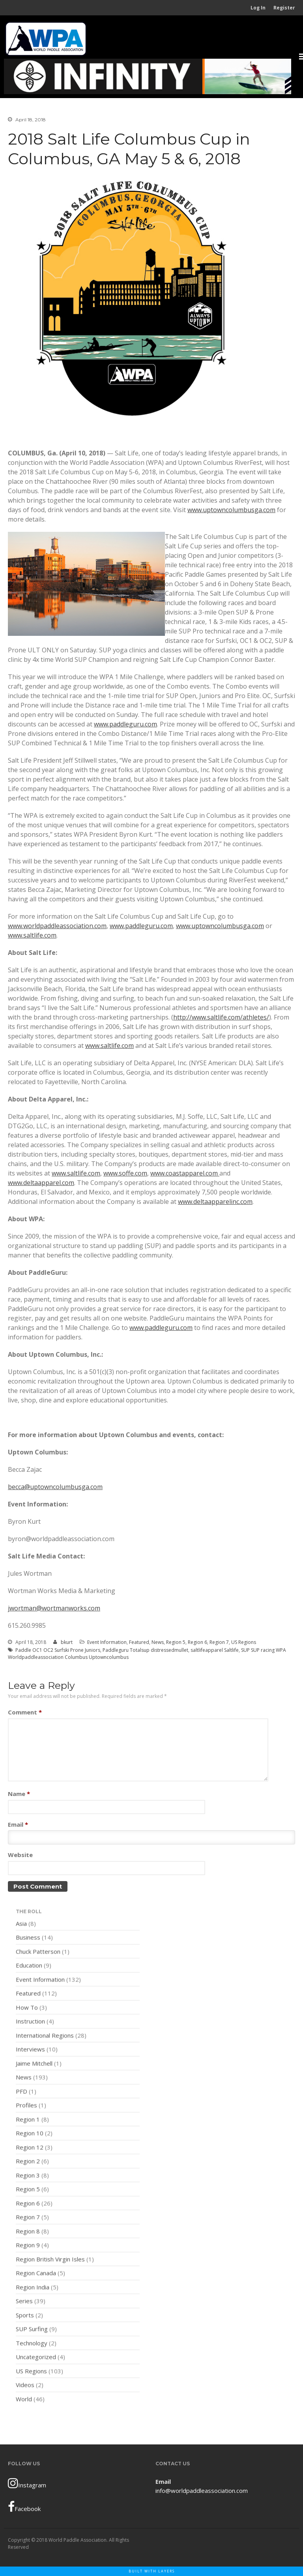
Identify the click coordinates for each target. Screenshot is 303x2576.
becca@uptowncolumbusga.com (55, 1486)
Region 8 (28, 2233)
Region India (32, 2289)
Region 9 (28, 2247)
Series (24, 2303)
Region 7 (219, 1642)
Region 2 (28, 2163)
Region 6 (197, 1642)
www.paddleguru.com (125, 724)
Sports (25, 2317)
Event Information (107, 1642)
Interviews (30, 2051)
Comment (25, 1712)
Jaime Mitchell (34, 2065)
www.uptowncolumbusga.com (231, 509)
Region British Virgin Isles (50, 2261)
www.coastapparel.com (184, 1173)
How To (27, 2009)
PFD (21, 2093)
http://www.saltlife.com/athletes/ (221, 1017)
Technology (31, 2345)
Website (20, 1855)
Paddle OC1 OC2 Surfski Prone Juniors (57, 1650)
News (158, 1642)
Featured (139, 1642)
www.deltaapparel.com (41, 1182)
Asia (21, 1925)
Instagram (27, 2483)
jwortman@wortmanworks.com (54, 1608)
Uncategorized (36, 2358)
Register (284, 7)
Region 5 (175, 1642)
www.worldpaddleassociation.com (57, 925)
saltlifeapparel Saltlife (215, 1650)
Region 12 (29, 2149)
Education (29, 1967)
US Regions (243, 1642)
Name (19, 1794)
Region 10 (29, 2135)
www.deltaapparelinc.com (215, 1201)
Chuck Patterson (38, 1953)
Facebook (24, 2507)
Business (28, 1939)
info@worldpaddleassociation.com (201, 2490)
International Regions (45, 2037)
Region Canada (36, 2275)
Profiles (26, 2107)
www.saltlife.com (32, 935)
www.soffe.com (125, 1173)
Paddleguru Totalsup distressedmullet (145, 1650)
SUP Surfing (32, 2331)
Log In (258, 7)
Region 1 (28, 2121)
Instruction (30, 2023)
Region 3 (28, 2177)
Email (18, 1824)
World (24, 2401)
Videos (25, 2386)
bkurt (67, 1642)
